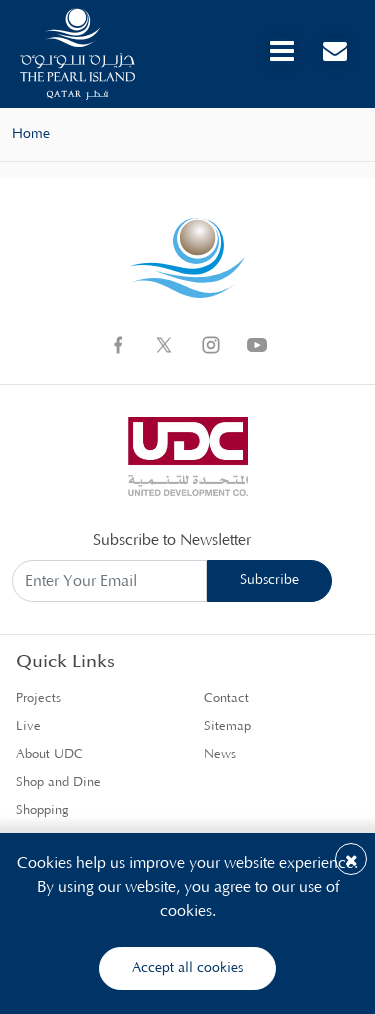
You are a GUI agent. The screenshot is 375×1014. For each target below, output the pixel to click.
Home (31, 134)
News (220, 754)
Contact (226, 698)
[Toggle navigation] (282, 51)
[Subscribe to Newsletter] (109, 581)
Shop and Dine (58, 782)
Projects (38, 698)
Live (28, 726)
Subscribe (269, 580)
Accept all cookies (187, 968)
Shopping (42, 810)
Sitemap (227, 726)
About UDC (49, 754)
